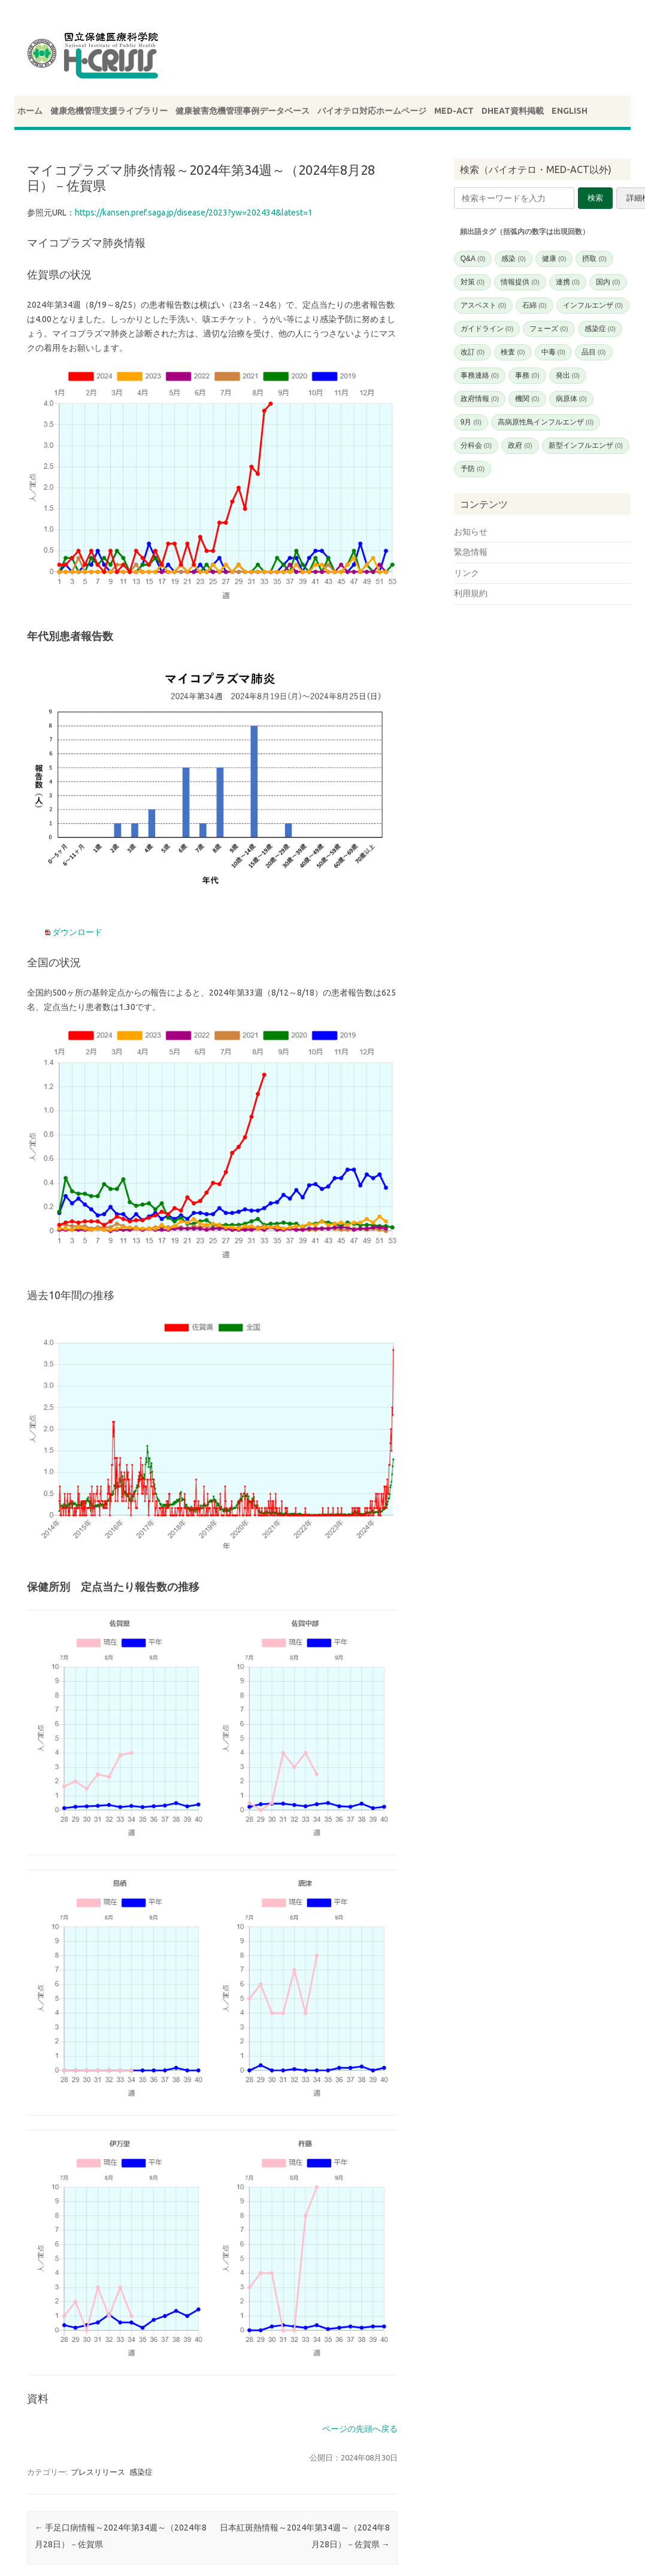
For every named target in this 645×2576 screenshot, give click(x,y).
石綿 (534, 305)
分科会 (476, 445)
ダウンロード (76, 932)
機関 (527, 399)
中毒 (553, 352)
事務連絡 (480, 375)
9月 (471, 422)
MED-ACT (454, 111)
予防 (472, 469)
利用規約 (470, 593)
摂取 (594, 258)
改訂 (472, 352)
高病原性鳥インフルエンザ (545, 422)
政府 (520, 445)
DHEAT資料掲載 (513, 111)
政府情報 (480, 399)
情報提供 (520, 282)
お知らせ (470, 531)
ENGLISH (570, 111)
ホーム (30, 111)
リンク (466, 573)
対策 (472, 282)
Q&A (473, 258)
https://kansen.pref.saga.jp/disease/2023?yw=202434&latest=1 (194, 212)
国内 (608, 282)
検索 (595, 197)
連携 (568, 282)
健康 (554, 258)
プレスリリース (98, 2472)
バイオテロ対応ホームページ (371, 111)
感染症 (141, 2472)
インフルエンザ (593, 305)
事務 (527, 375)
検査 (513, 352)
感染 (513, 258)
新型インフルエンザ (586, 445)
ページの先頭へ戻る (360, 2429)
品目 (593, 352)
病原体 (571, 399)
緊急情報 (470, 552)
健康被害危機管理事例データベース (242, 111)
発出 (568, 375)
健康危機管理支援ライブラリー (109, 111)
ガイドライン (487, 328)
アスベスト (483, 305)
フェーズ (548, 328)
